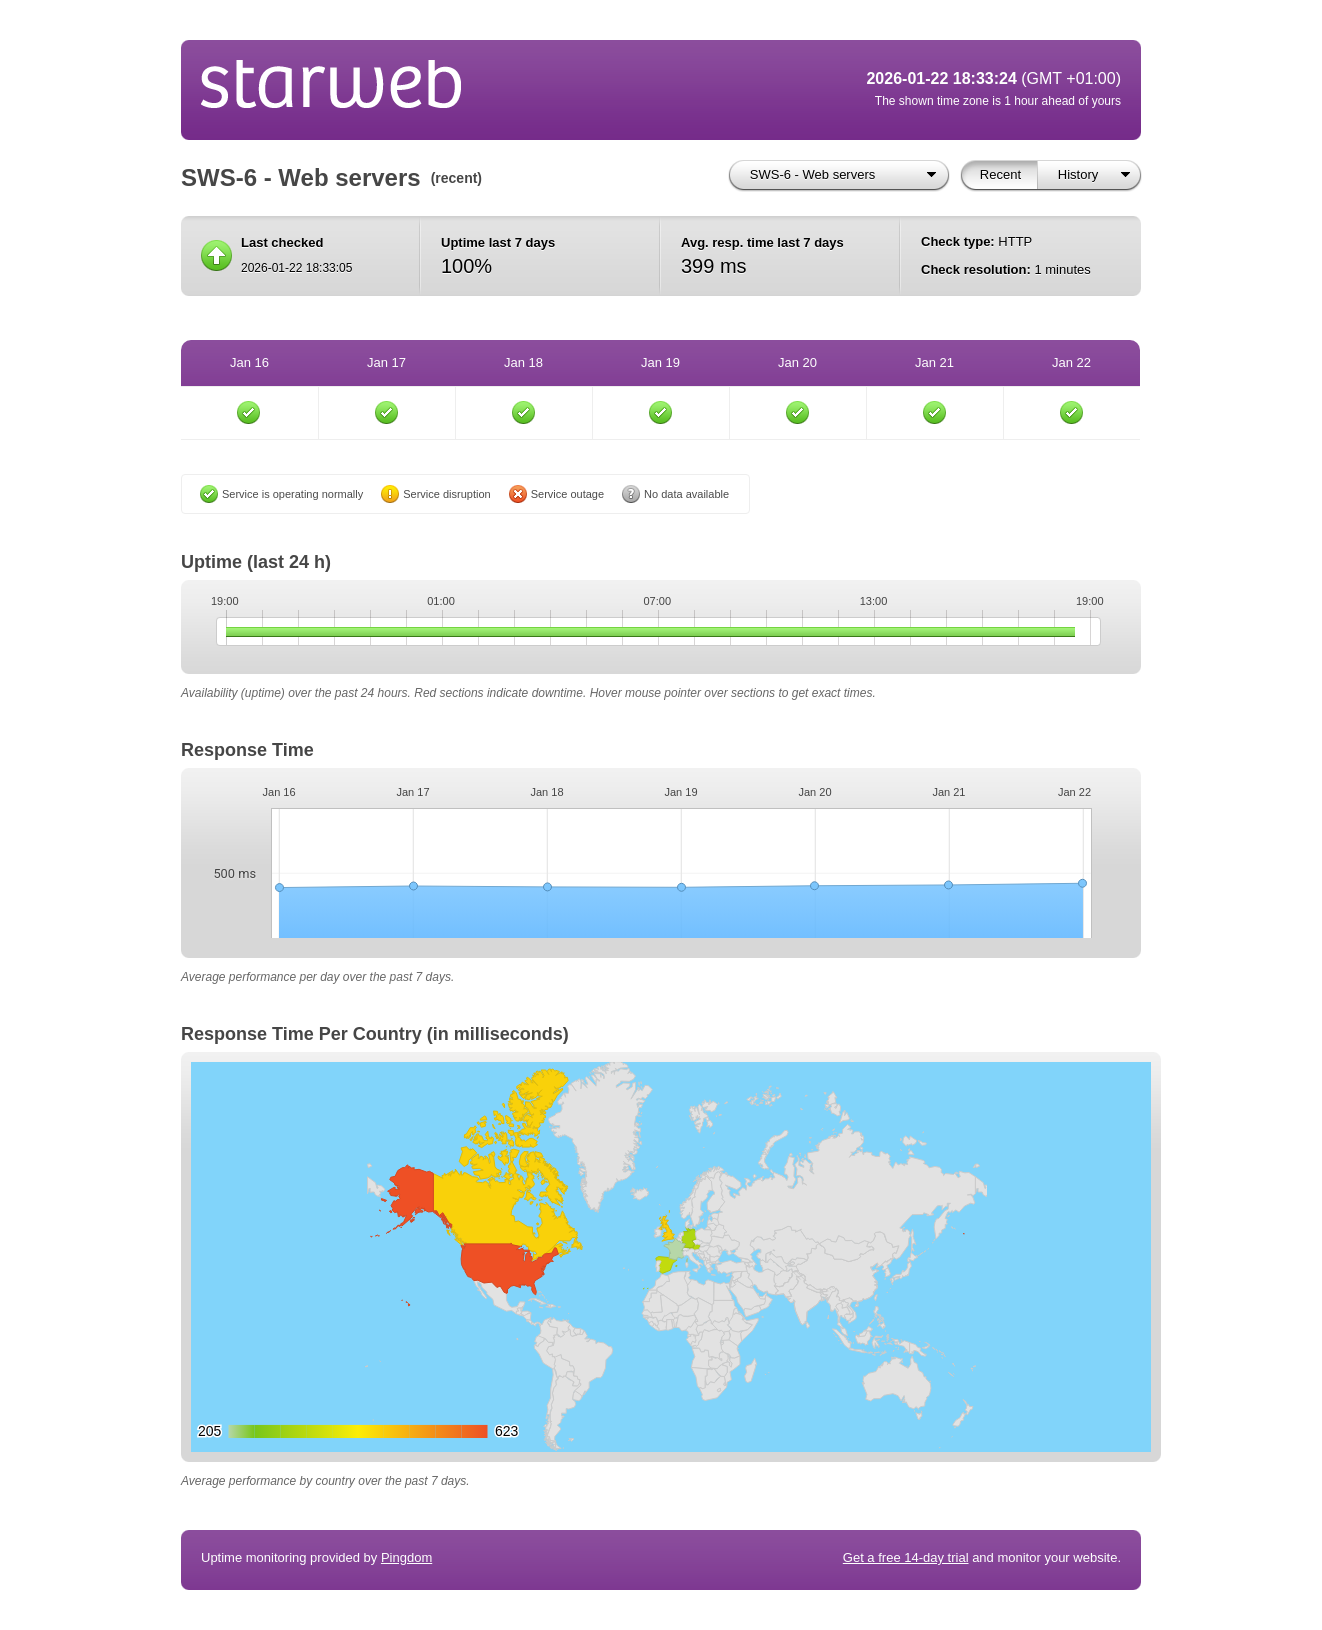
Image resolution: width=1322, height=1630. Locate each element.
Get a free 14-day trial (906, 1557)
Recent (1000, 174)
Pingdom (406, 1557)
